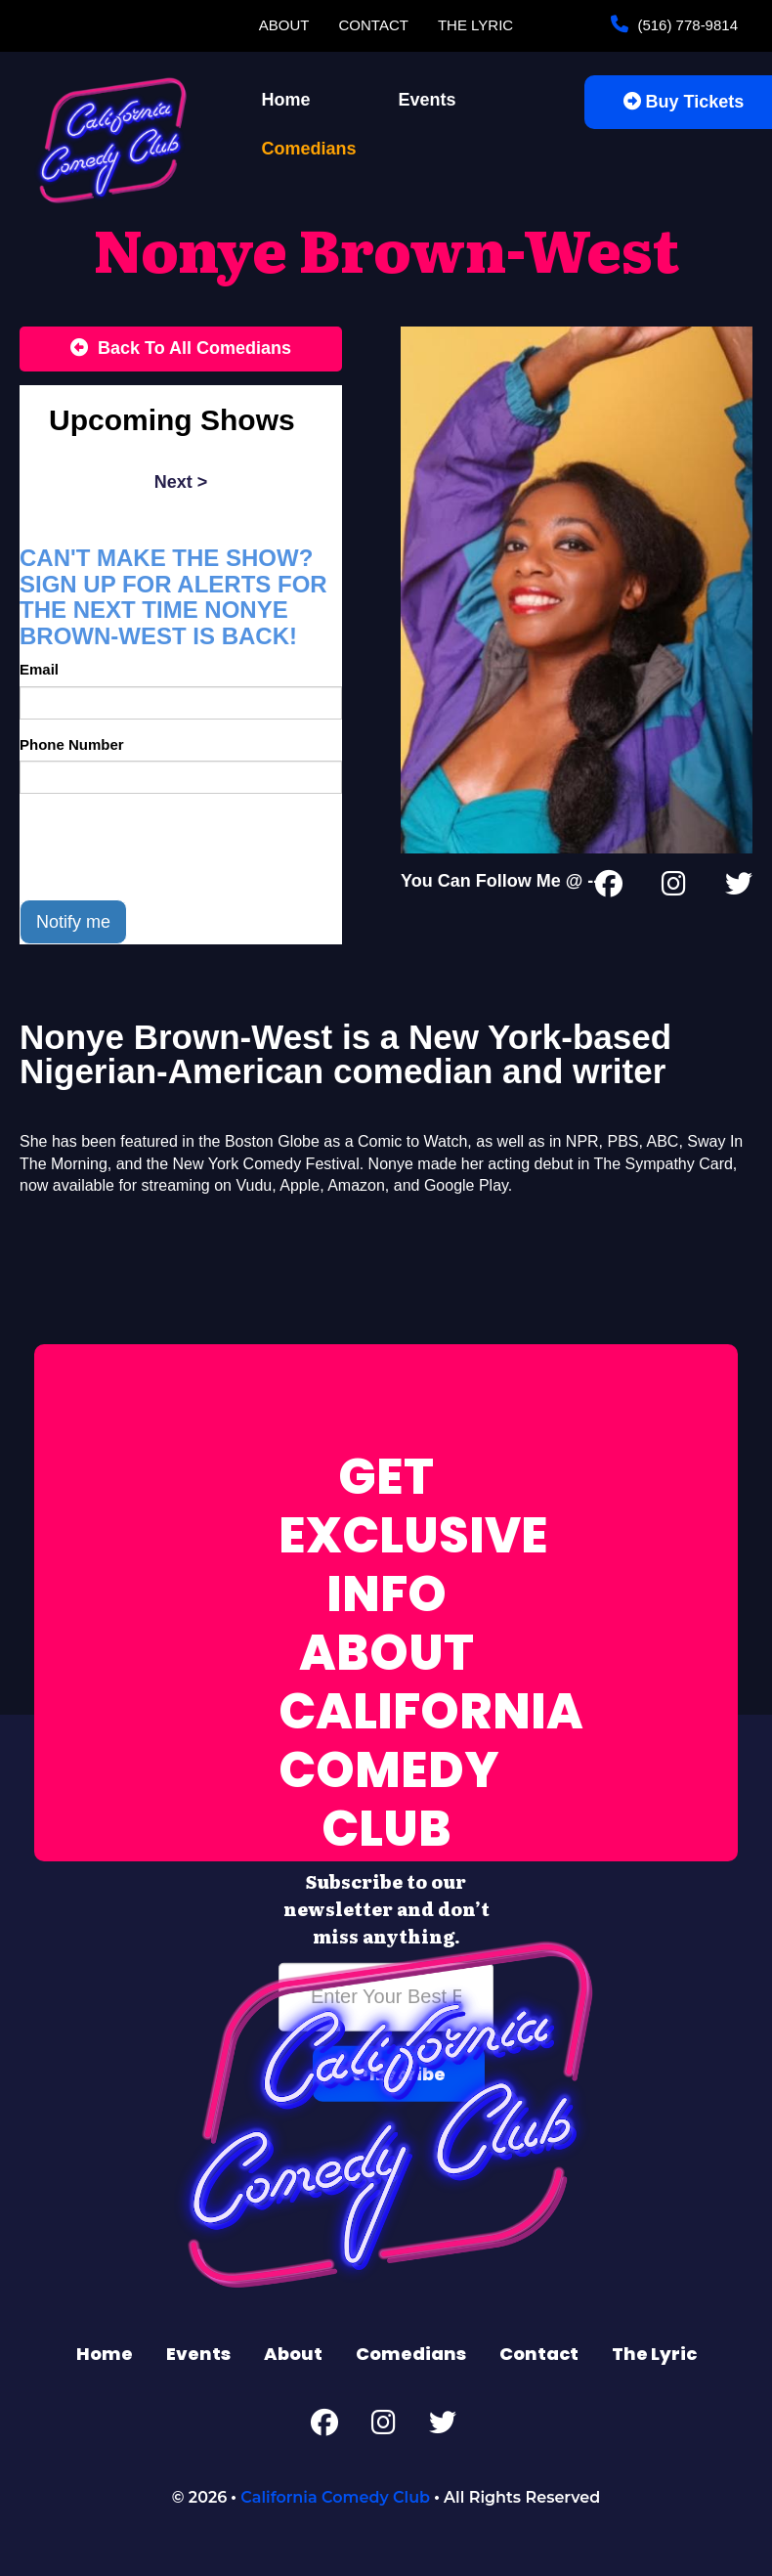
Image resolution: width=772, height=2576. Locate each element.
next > (181, 482)
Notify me (73, 922)
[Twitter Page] (738, 887)
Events (427, 99)
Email (39, 669)
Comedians (309, 148)
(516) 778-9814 (685, 25)
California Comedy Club (335, 2497)
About (284, 25)
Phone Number (72, 744)
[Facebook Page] (608, 887)
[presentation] (168, 846)
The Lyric (475, 25)
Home (286, 99)
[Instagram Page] (674, 887)
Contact (373, 25)
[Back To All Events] (181, 349)
